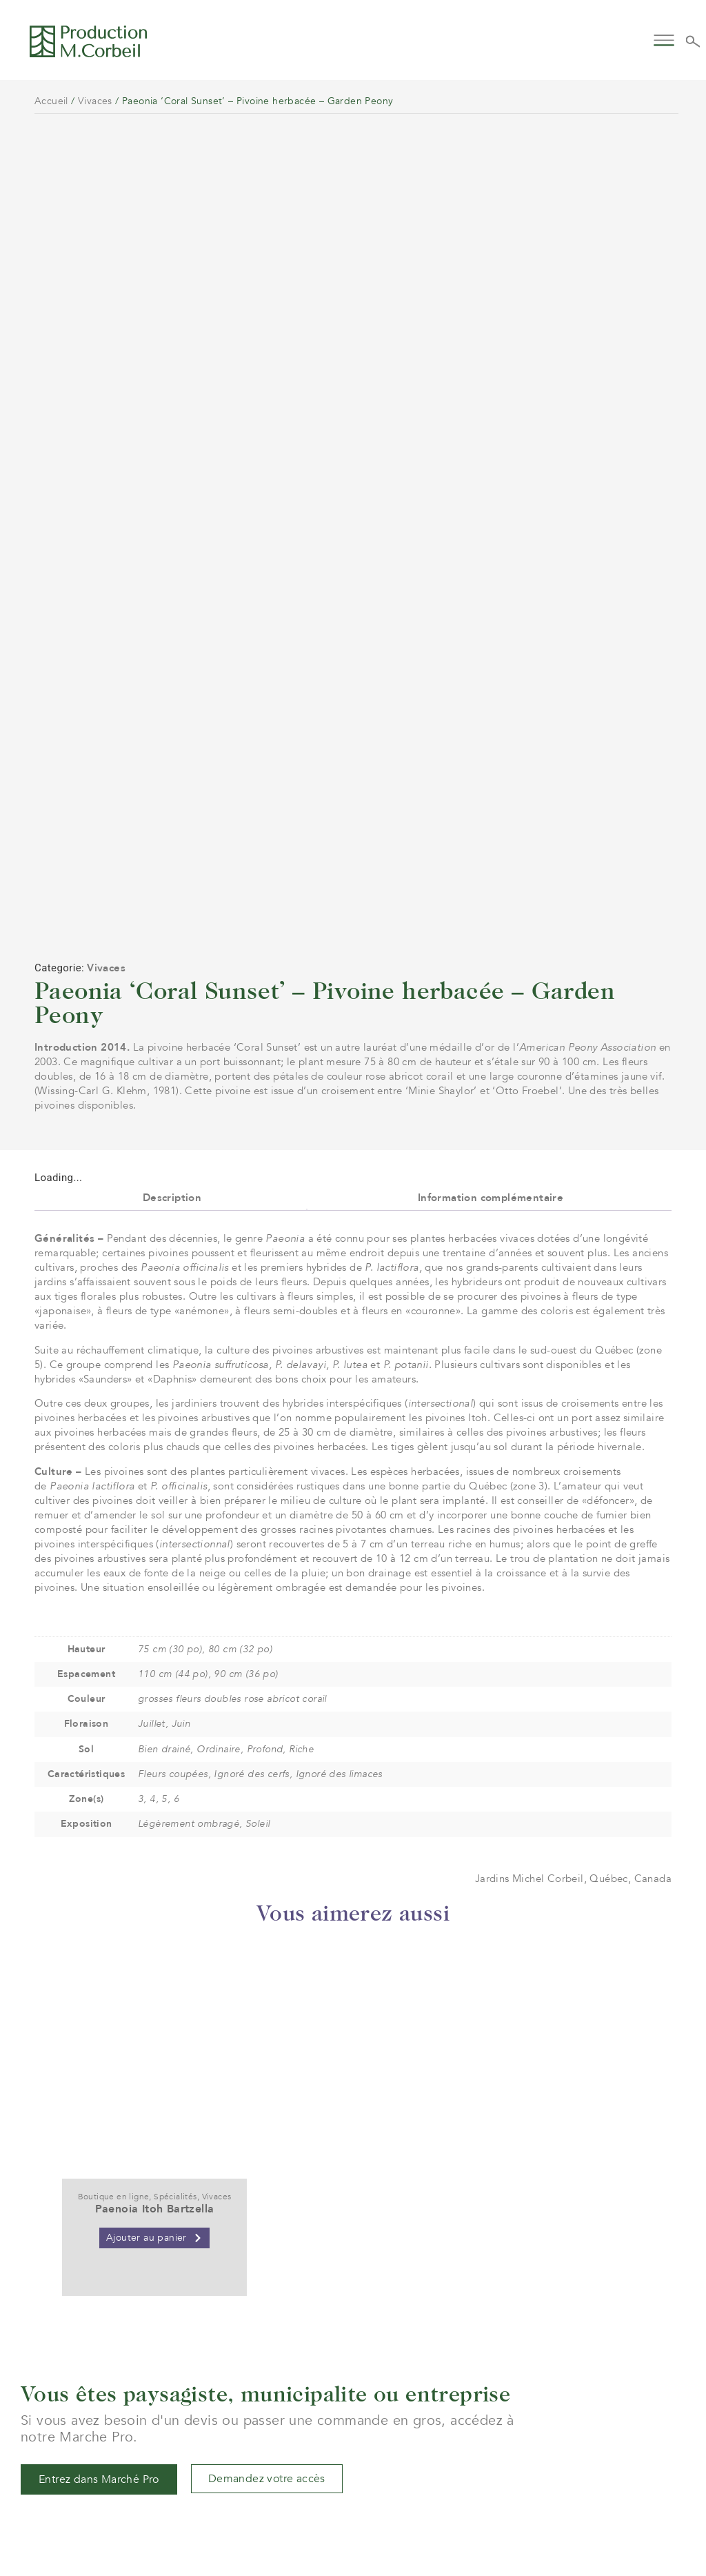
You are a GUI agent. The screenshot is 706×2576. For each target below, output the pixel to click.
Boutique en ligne (114, 1967)
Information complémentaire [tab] (490, 968)
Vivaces (95, 101)
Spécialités (175, 1967)
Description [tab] (172, 968)
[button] (663, 39)
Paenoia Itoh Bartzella (154, 1980)
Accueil (51, 101)
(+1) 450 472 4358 (301, 2485)
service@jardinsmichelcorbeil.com (339, 2470)
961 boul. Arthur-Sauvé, (314, 2510)
